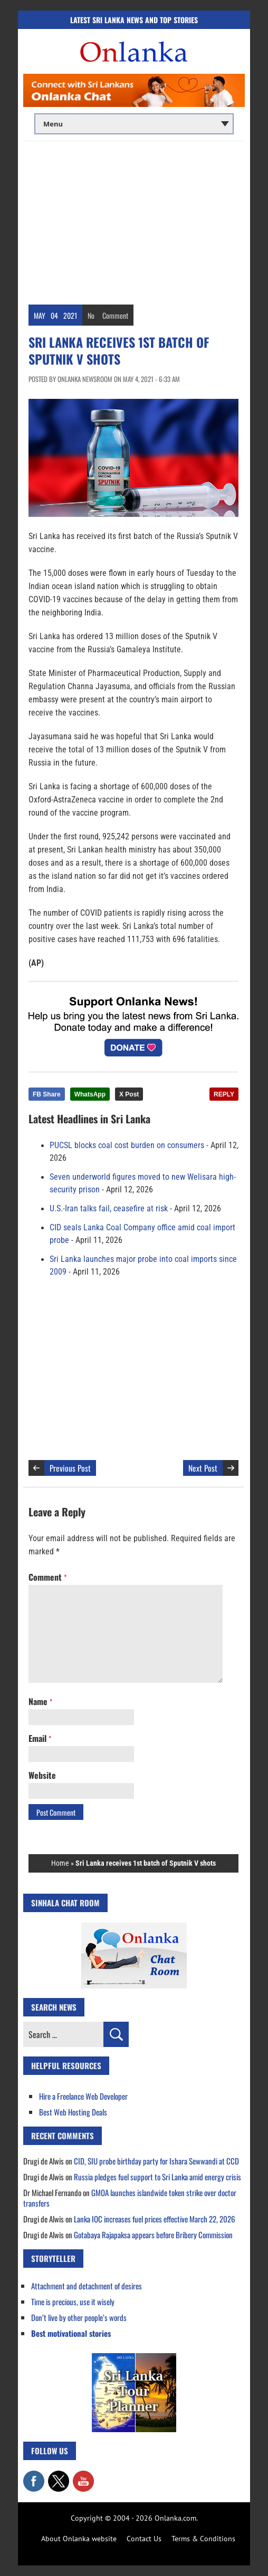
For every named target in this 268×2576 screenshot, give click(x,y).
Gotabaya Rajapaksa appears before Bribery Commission (153, 2234)
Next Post (202, 1468)
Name (40, 1701)
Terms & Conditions (203, 2538)
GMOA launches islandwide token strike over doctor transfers (129, 2198)
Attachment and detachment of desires (86, 2285)
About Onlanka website (79, 2538)
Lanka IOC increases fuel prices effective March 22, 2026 (154, 2219)
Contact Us (144, 2538)
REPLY (224, 1094)
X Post (129, 1094)
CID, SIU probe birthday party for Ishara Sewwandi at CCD (156, 2161)
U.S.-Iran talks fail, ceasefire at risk (109, 1208)
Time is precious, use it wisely (72, 2301)
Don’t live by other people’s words (79, 2317)
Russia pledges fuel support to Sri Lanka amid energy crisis (157, 2176)
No (91, 315)
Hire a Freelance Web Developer (83, 2096)
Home (60, 1863)
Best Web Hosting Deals (73, 2112)
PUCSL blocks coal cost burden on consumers (127, 1145)
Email (39, 1738)
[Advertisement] (134, 220)
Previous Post (70, 1468)
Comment (115, 315)
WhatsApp (90, 1094)
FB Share (47, 1094)
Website (42, 1775)
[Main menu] (134, 123)
